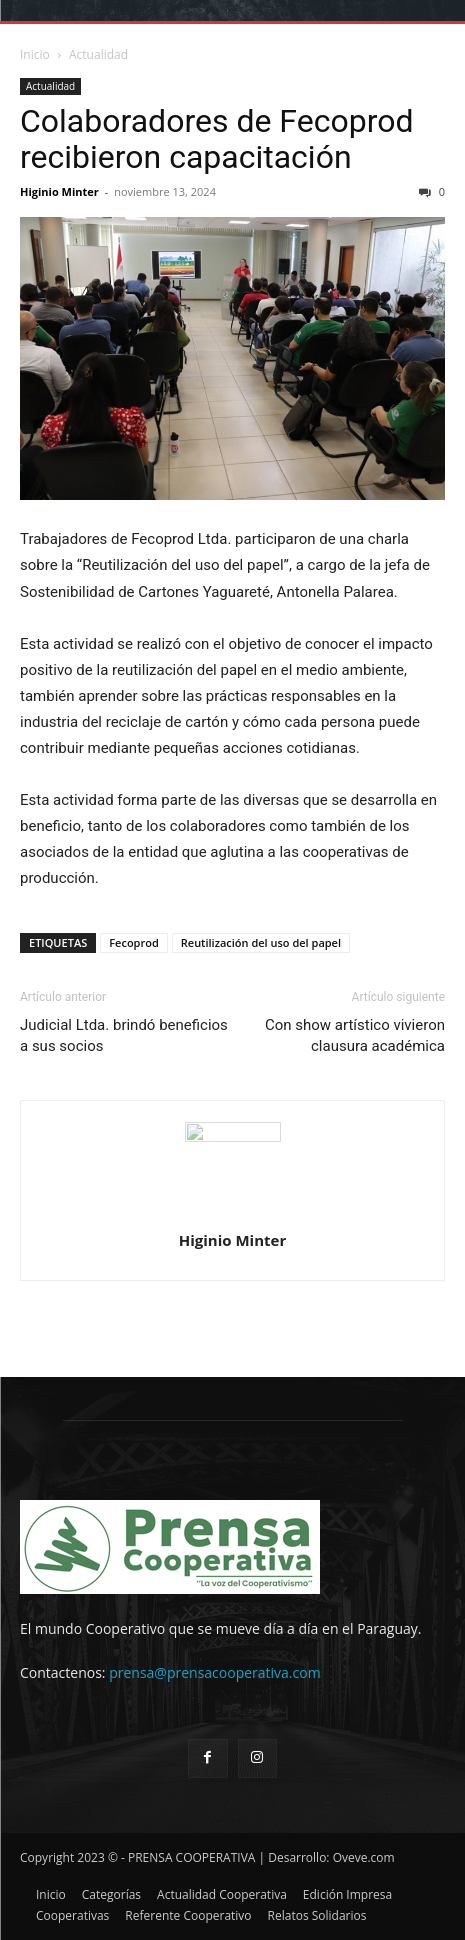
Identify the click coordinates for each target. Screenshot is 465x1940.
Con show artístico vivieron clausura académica (355, 1035)
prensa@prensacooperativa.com (214, 1672)
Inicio (35, 54)
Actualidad (98, 54)
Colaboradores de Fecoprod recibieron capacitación (216, 139)
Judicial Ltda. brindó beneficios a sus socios (124, 1035)
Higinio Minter (59, 191)
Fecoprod (134, 942)
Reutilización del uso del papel (261, 942)
